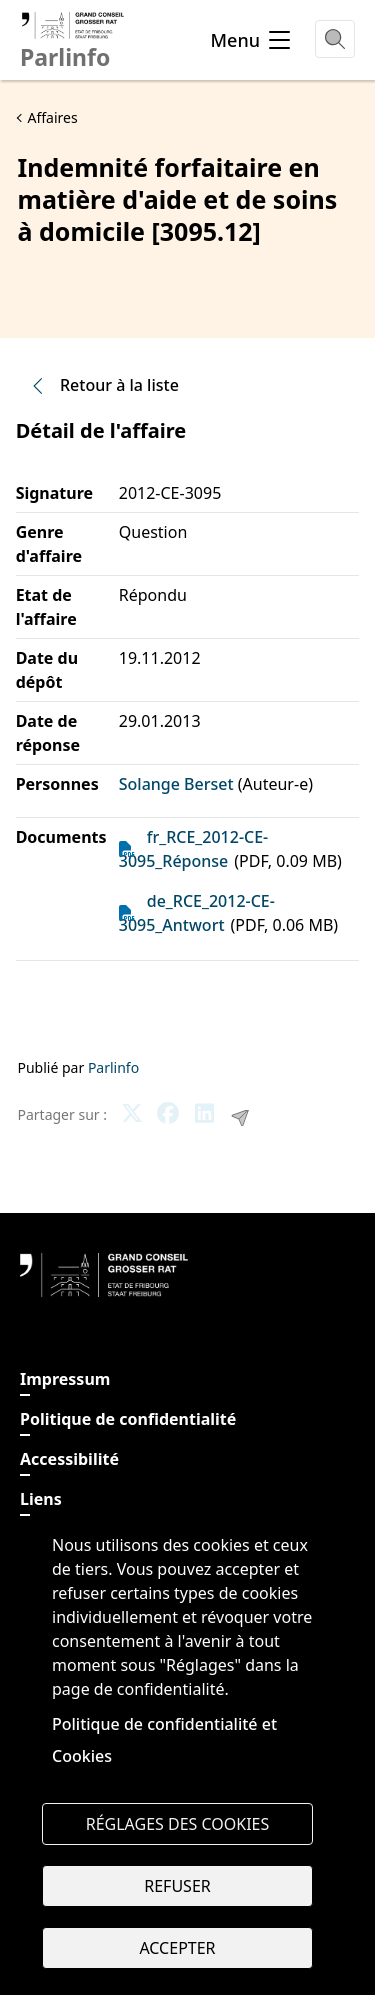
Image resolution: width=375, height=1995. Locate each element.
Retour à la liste (103, 385)
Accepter (177, 1948)
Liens (41, 1499)
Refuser (177, 1886)
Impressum (65, 1379)
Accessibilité (69, 1459)
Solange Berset (176, 784)
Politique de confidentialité (128, 1419)
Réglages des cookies (178, 1824)
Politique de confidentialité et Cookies (164, 1740)
